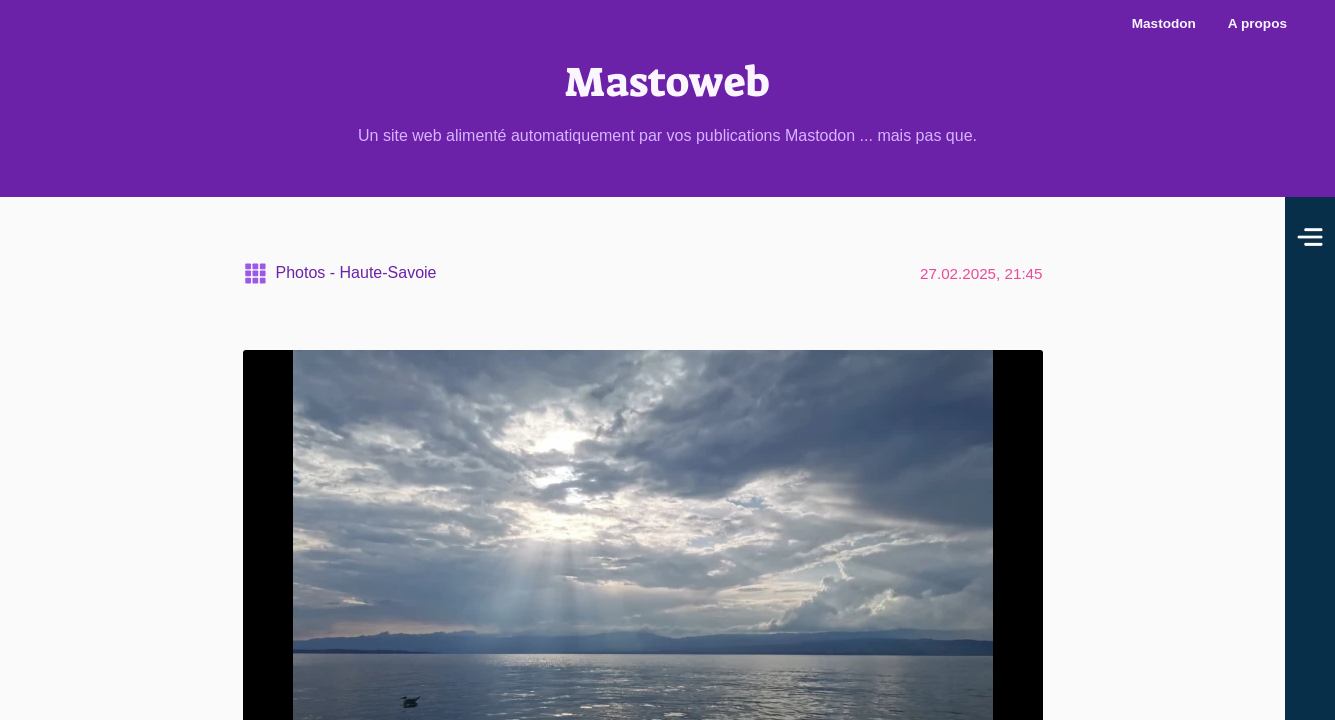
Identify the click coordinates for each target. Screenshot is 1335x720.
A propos (1257, 23)
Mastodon (1164, 23)
